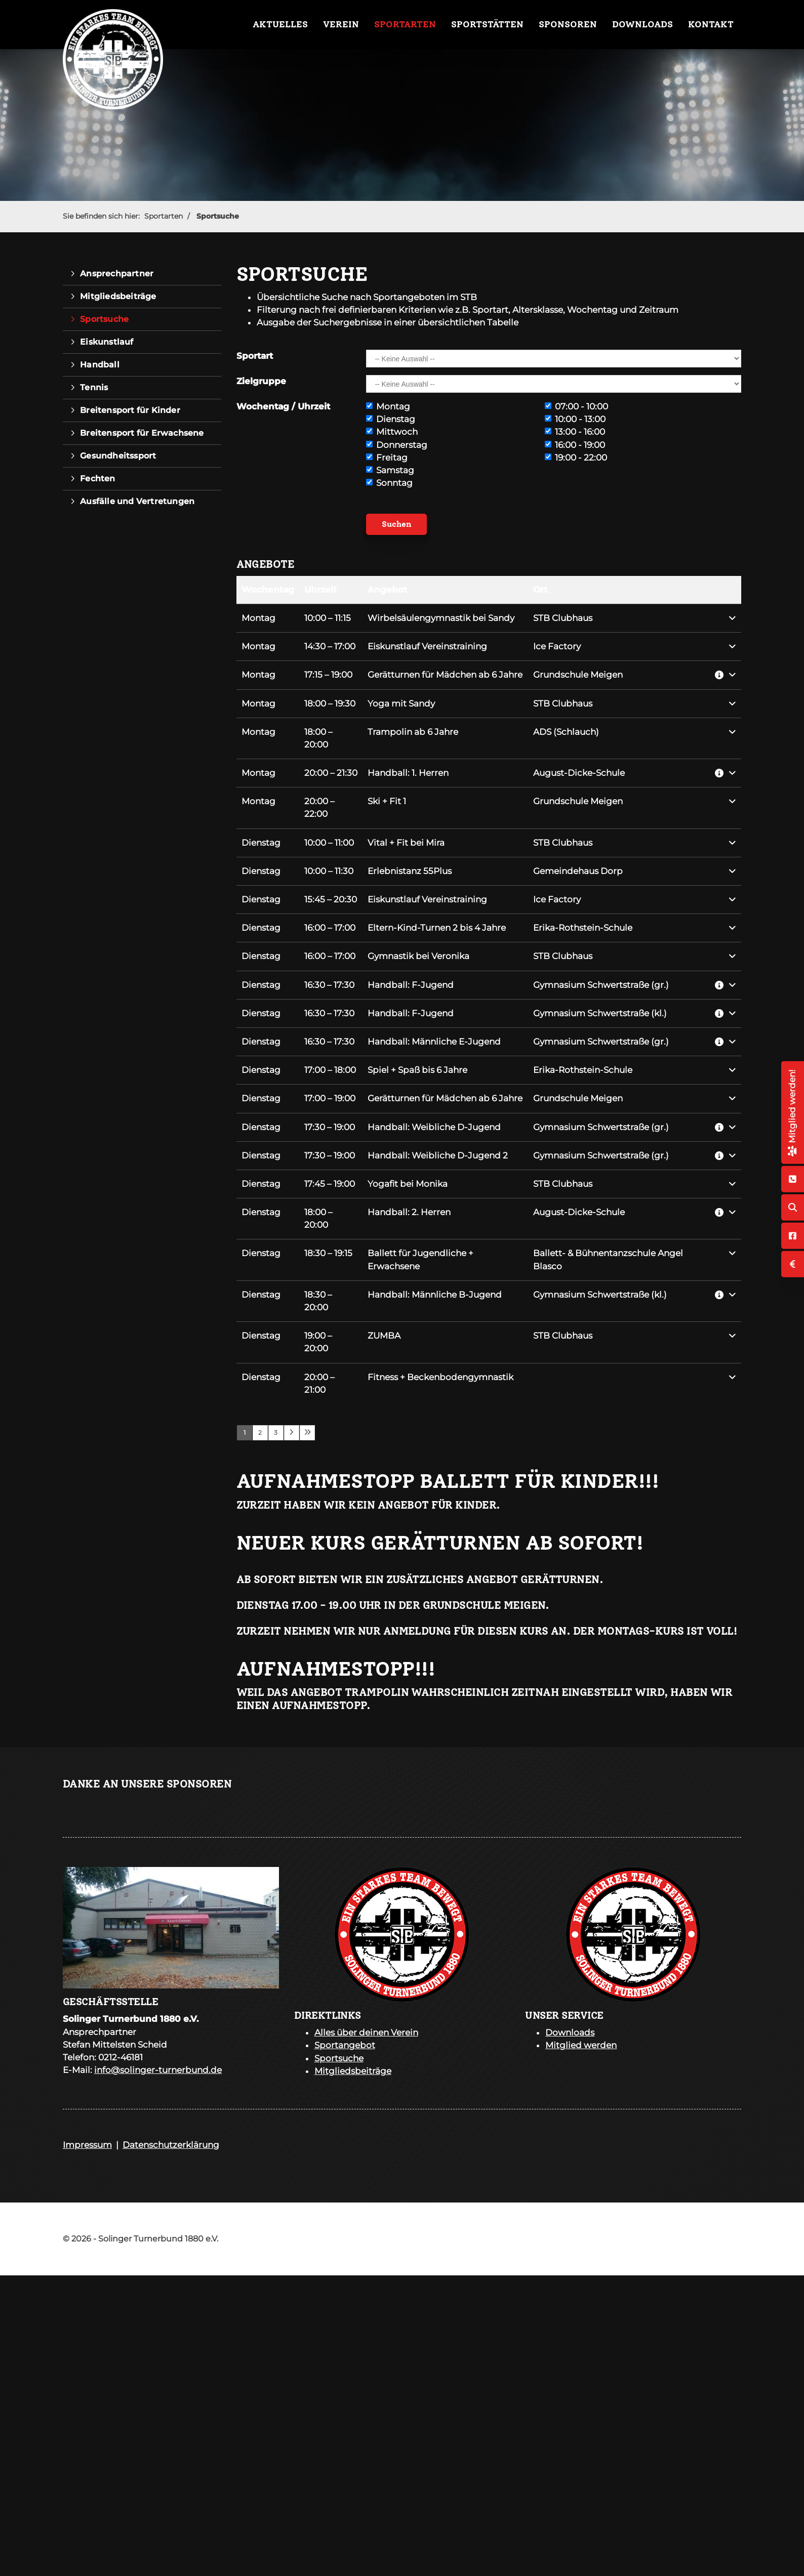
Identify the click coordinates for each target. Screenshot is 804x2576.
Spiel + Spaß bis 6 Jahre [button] (417, 1070)
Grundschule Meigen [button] (578, 675)
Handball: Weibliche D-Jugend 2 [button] (438, 1155)
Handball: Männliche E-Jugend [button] (434, 1041)
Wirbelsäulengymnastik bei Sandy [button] (441, 618)
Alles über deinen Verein (366, 2032)
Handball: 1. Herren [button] (408, 773)
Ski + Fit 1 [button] (387, 801)
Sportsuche (217, 216)
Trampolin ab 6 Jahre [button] (413, 732)
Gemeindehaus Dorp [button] (578, 871)
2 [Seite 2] (260, 1432)
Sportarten (405, 24)
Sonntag (389, 483)
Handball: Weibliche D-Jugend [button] (434, 1127)
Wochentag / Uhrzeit (283, 406)
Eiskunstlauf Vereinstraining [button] (427, 646)
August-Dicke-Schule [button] (579, 773)
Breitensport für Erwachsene (142, 433)
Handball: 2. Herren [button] (409, 1212)
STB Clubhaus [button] (562, 618)
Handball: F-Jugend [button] (411, 985)
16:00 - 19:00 (575, 445)
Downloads (642, 24)
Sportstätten (487, 24)
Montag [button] (258, 618)
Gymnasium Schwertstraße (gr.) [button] (601, 985)
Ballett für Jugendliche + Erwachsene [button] (420, 1259)
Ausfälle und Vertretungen (137, 501)
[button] (725, 618)
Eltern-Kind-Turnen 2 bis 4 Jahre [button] (437, 928)
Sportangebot (344, 2045)
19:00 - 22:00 (576, 457)
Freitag (387, 457)
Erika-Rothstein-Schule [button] (582, 928)
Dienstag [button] (261, 843)
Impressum (87, 2145)
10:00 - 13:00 (575, 419)
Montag (388, 406)
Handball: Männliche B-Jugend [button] (435, 1295)
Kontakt (711, 24)
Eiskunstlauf (106, 342)
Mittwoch (392, 432)
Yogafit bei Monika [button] (408, 1184)
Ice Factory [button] (557, 646)
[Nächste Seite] (291, 1432)
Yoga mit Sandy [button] (401, 703)
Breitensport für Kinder (130, 410)
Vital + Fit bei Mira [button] (406, 843)
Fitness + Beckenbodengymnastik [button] (440, 1377)
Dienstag (390, 419)
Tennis (94, 387)
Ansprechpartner (116, 273)
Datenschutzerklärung (171, 2145)
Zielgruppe (261, 381)
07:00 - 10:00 (576, 406)
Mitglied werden (581, 2045)
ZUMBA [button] (384, 1336)
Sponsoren (568, 24)
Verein (341, 24)
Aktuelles (280, 24)
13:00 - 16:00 (575, 432)
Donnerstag (396, 445)
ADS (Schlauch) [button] (566, 732)
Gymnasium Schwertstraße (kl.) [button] (600, 1013)
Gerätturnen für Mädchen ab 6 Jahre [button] (445, 675)
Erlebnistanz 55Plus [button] (410, 871)
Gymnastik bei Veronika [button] (418, 956)
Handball (99, 364)
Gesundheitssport (118, 456)
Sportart (254, 356)
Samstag (390, 470)
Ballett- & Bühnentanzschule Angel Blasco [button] (608, 1259)
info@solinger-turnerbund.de (158, 2070)
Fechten (97, 478)
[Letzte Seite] (307, 1432)
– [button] (327, 618)
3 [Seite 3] (275, 1432)
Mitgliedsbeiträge (118, 296)
